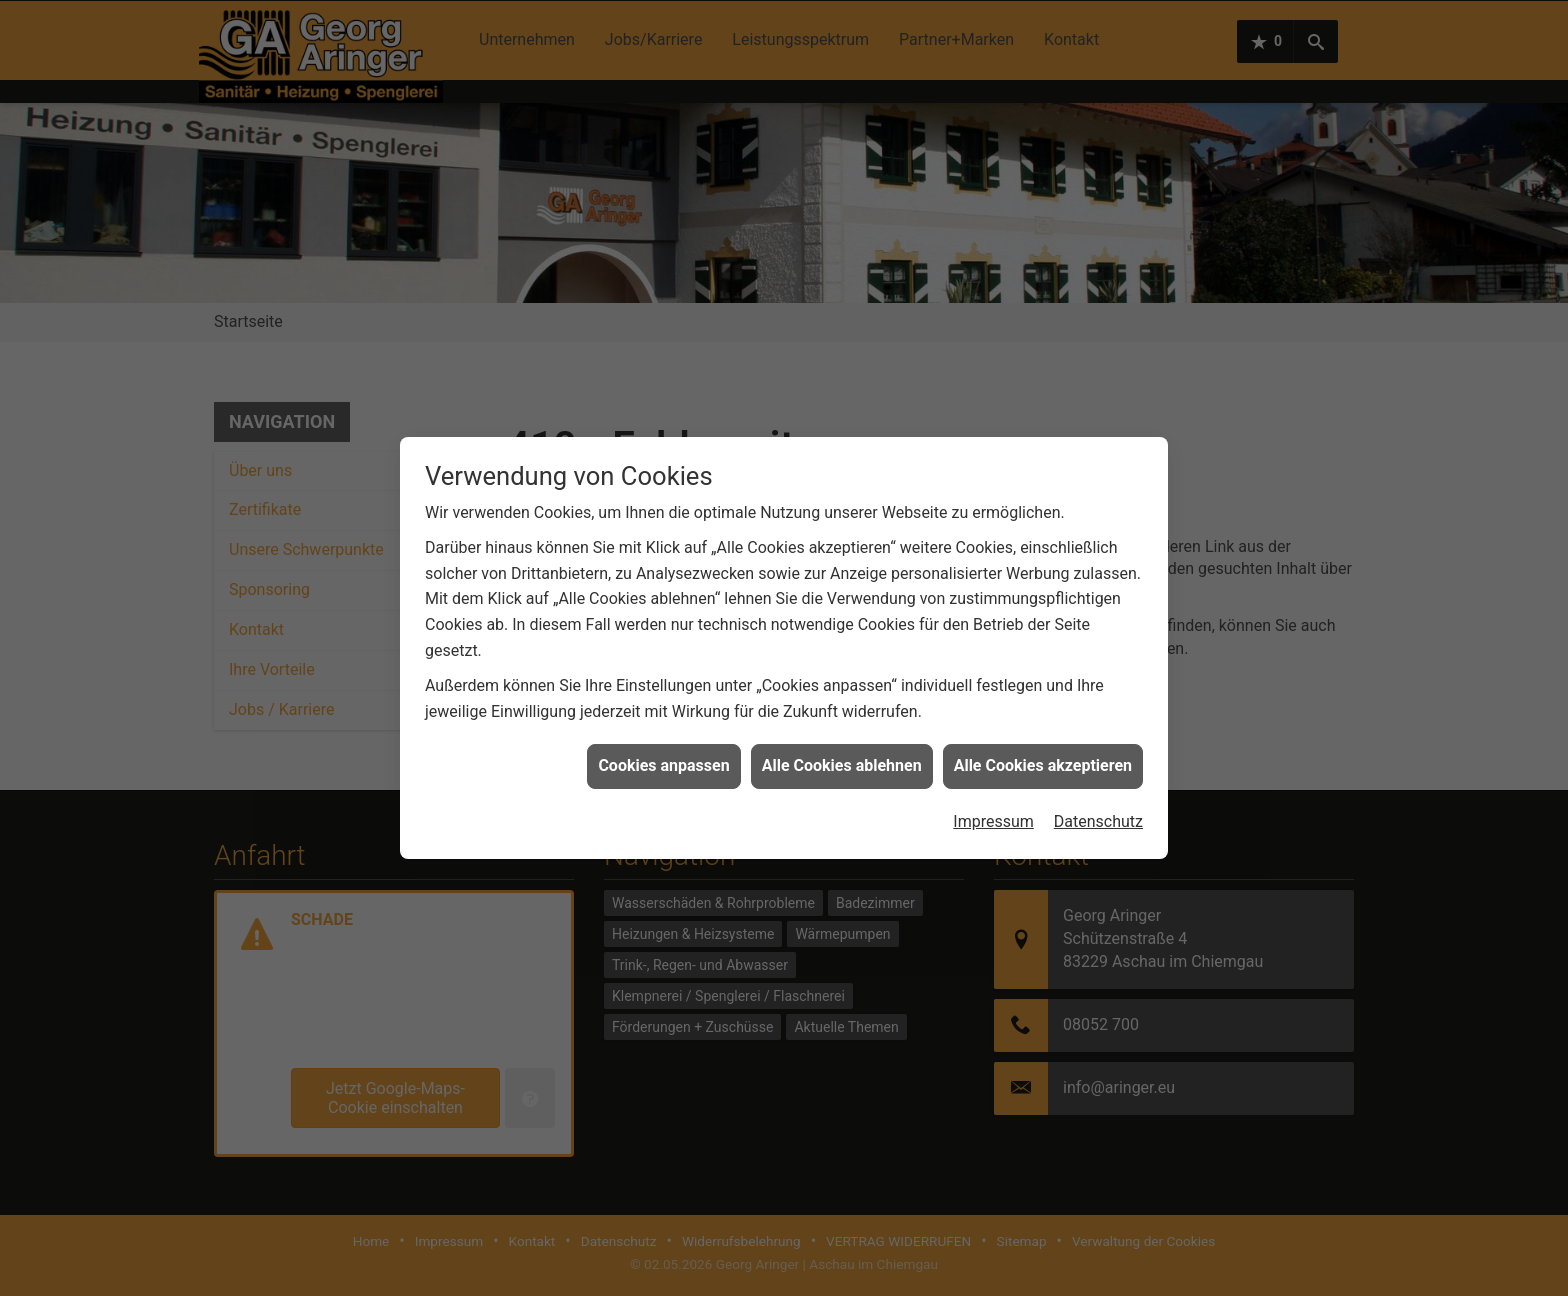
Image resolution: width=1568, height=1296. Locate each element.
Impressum (993, 809)
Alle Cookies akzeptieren (1043, 754)
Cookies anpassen (663, 754)
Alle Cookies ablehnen (842, 754)
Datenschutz (1098, 809)
